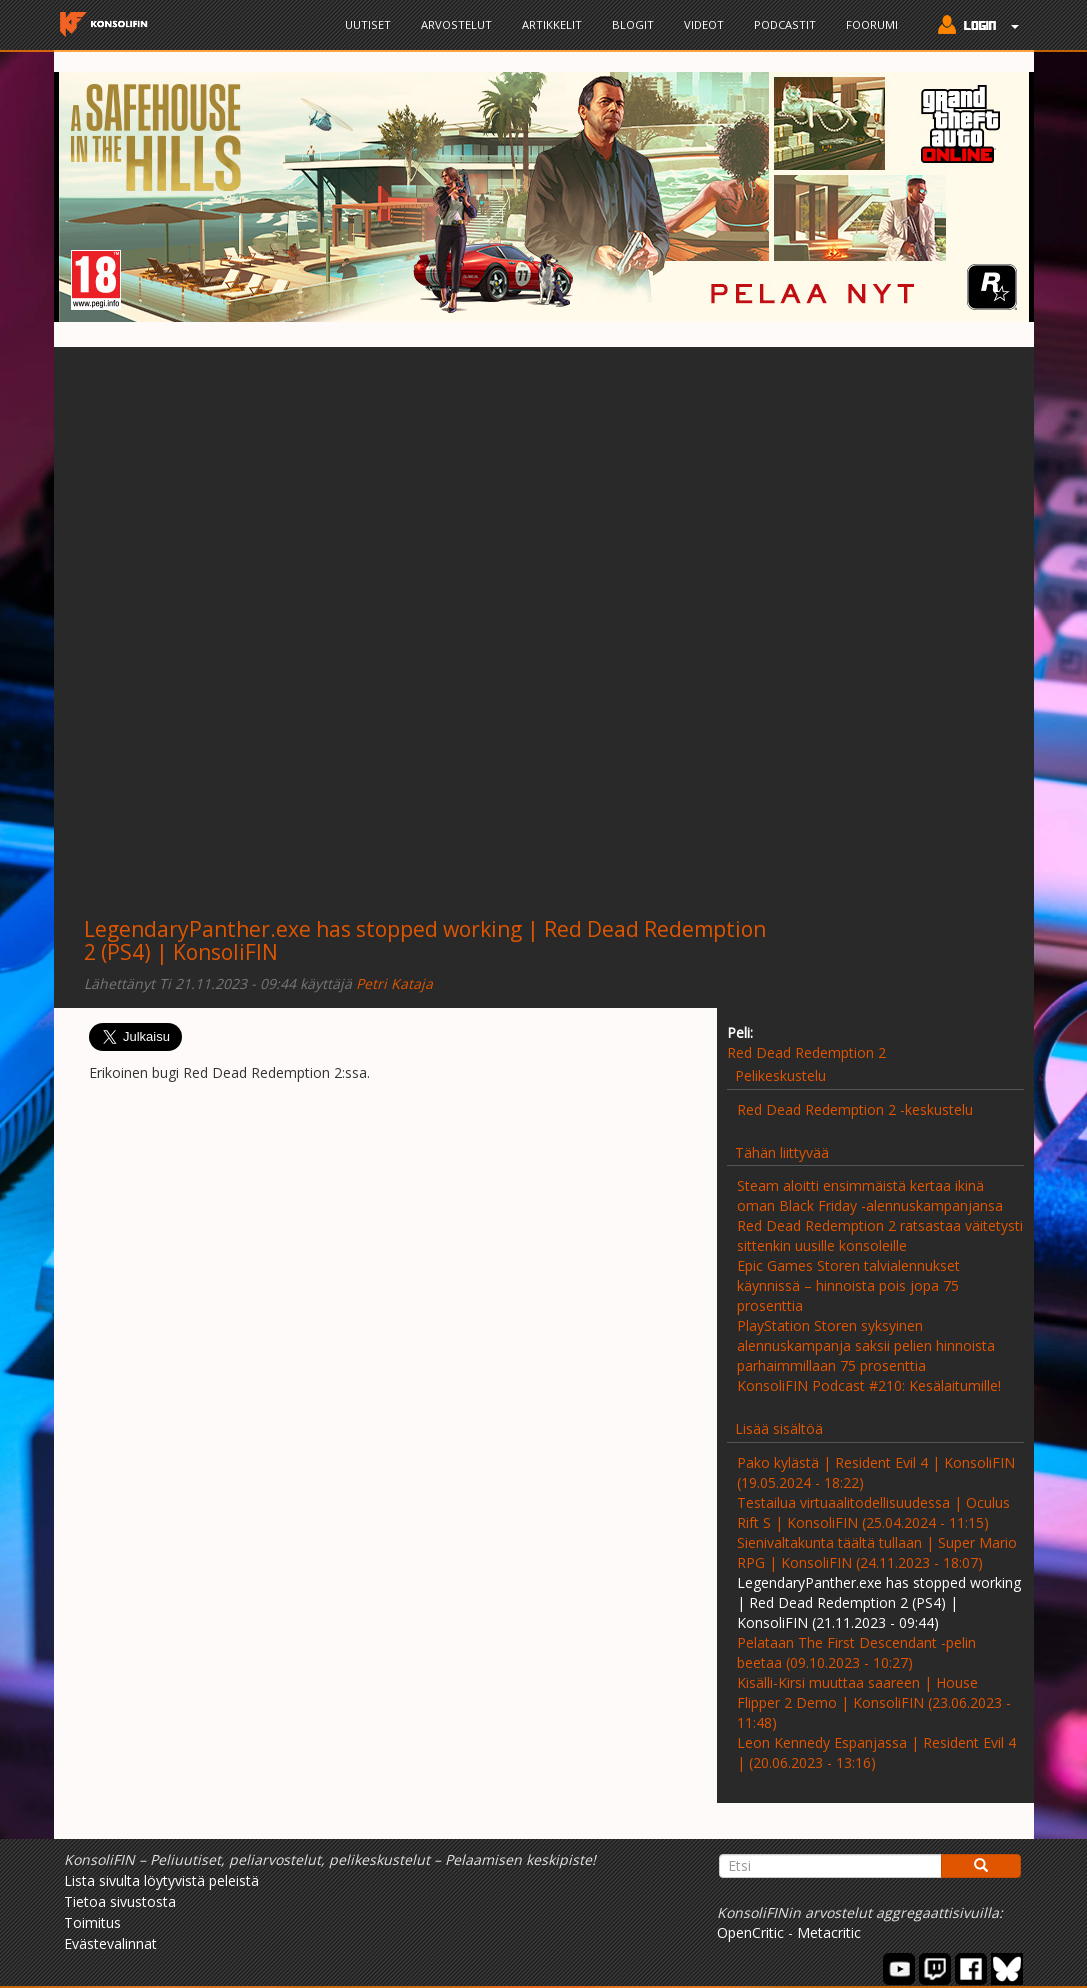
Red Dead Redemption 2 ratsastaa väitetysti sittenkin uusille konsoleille (880, 1235)
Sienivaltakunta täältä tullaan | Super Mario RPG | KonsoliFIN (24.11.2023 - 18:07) (877, 1552)
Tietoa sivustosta (120, 1901)
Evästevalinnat (110, 1943)
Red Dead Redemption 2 (806, 1052)
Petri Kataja (394, 983)
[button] (973, 27)
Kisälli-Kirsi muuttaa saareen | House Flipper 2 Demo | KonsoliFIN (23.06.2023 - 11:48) (874, 1702)
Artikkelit (552, 24)
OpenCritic (750, 1932)
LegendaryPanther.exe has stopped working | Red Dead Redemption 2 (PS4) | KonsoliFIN (425, 940)
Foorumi (872, 24)
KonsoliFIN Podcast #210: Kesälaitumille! (869, 1385)
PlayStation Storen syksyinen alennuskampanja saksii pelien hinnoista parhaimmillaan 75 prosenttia (866, 1345)
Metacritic (829, 1932)
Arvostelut (456, 24)
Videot (704, 24)
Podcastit (785, 24)
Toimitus (92, 1922)
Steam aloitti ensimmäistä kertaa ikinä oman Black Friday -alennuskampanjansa (870, 1195)
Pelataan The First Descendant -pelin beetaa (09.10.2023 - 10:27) (856, 1652)
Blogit (633, 24)
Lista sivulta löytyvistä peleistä (161, 1880)
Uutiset (368, 24)
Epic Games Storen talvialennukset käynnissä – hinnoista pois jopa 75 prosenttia (848, 1285)
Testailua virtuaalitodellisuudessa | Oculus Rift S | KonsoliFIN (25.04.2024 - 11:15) (873, 1512)
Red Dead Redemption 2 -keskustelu (855, 1109)
